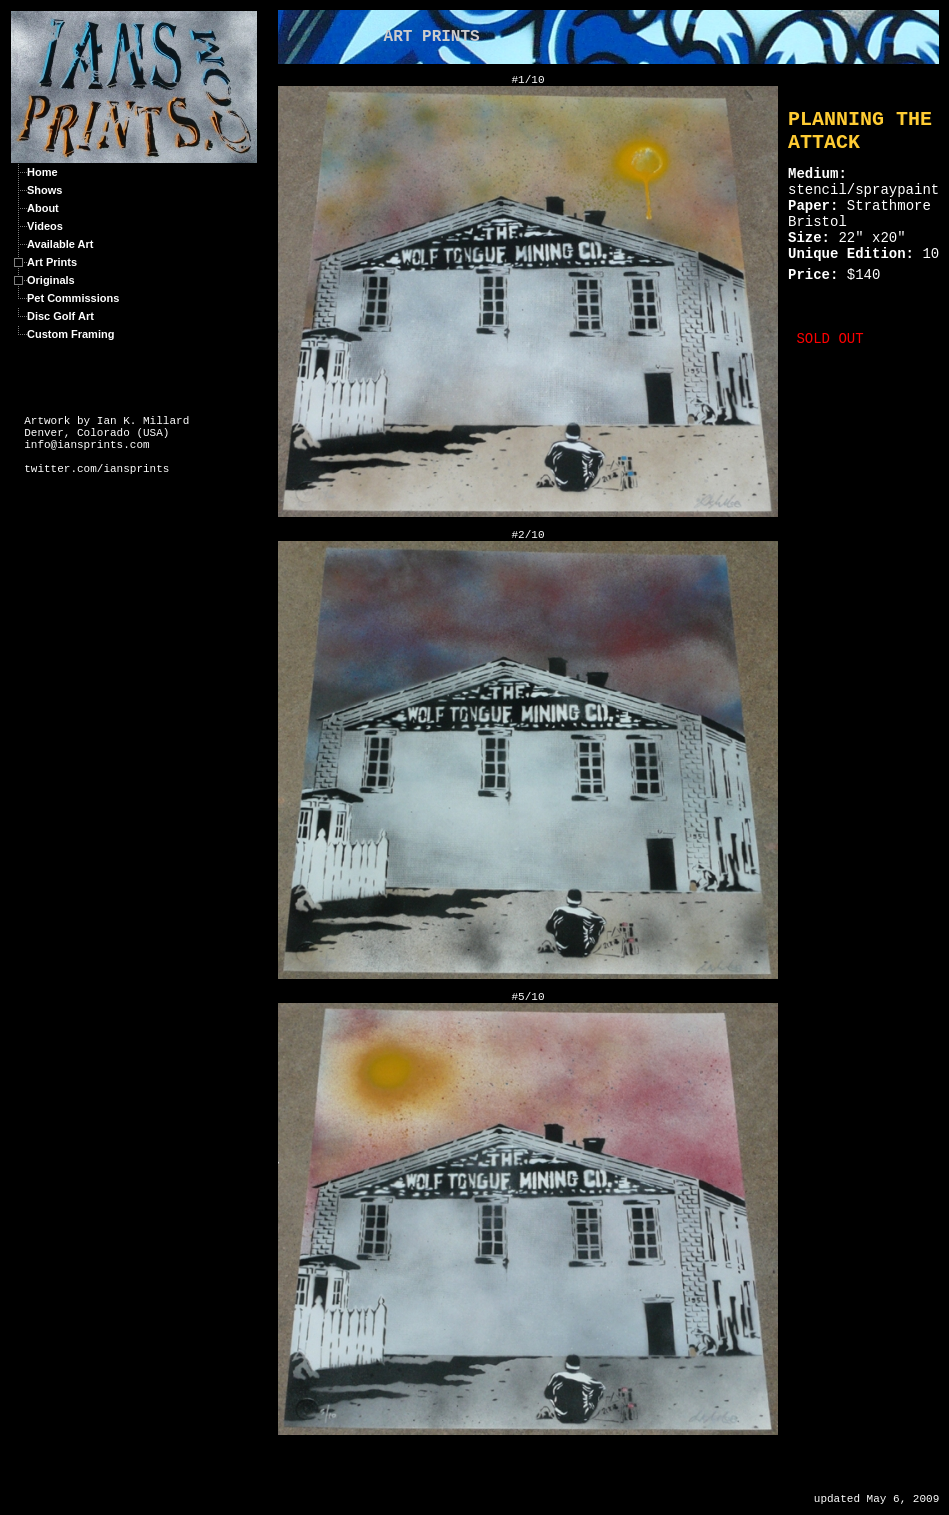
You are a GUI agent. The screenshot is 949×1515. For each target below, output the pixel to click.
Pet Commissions (73, 298)
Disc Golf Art (60, 316)
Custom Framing (70, 334)
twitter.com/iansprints (96, 469)
